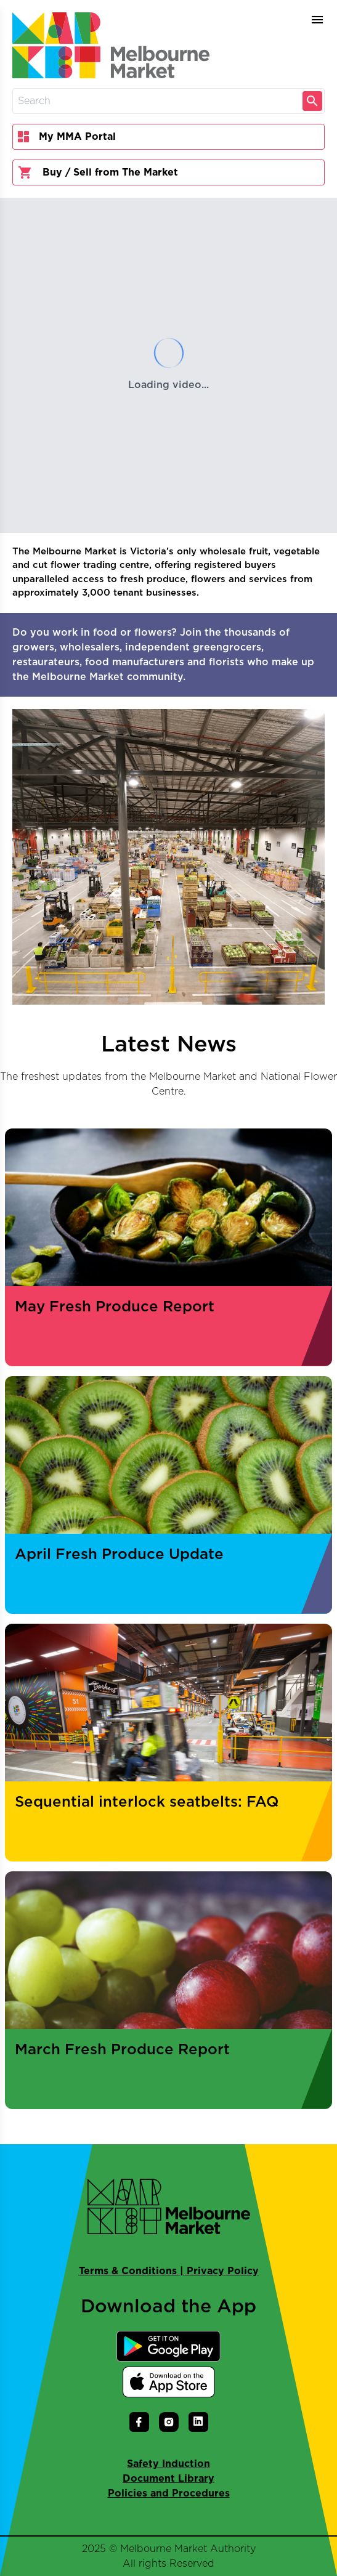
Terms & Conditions (128, 2271)
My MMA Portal (67, 136)
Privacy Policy (223, 2271)
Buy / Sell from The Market (98, 172)
